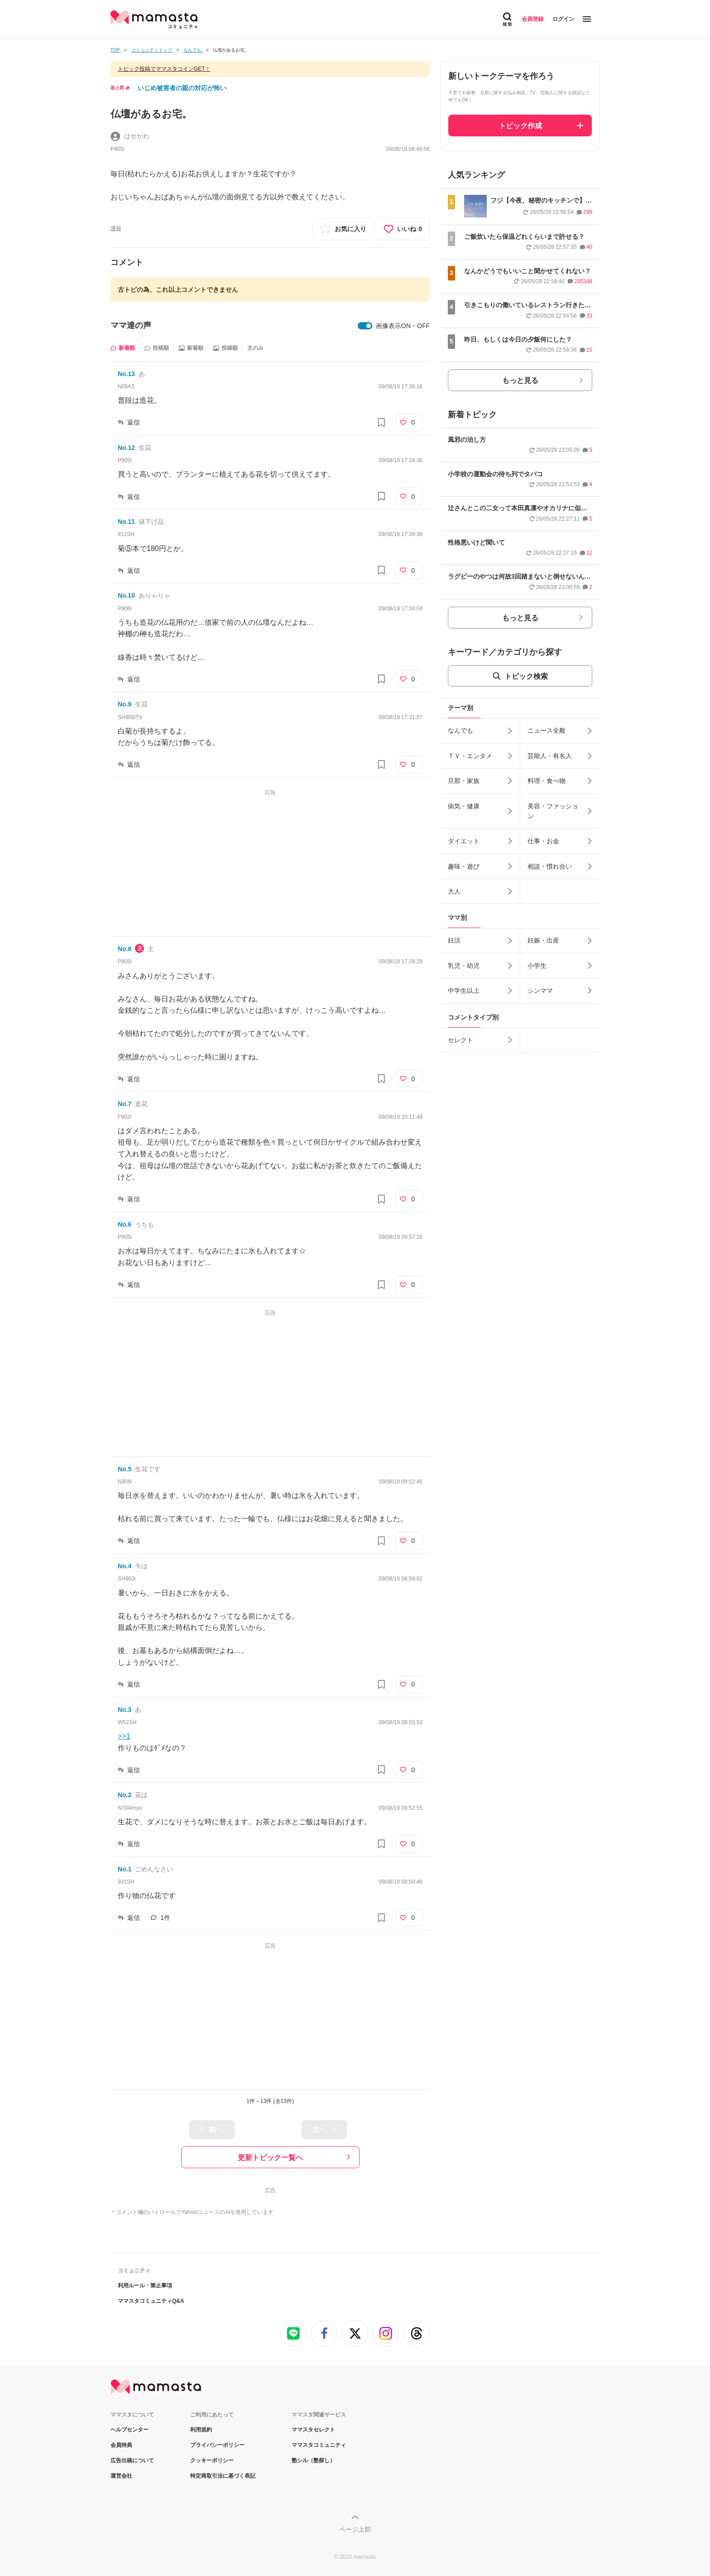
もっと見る (520, 380)
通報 (115, 228)
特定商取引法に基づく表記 (222, 2476)
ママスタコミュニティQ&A (151, 2301)
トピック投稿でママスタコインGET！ (164, 69)
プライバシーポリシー (217, 2445)
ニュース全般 (547, 730)
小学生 (537, 965)
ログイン (563, 19)
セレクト (460, 1040)
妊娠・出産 (543, 940)
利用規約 (201, 2429)
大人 (454, 891)
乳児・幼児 (464, 965)
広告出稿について (132, 2460)
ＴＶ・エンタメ (470, 755)
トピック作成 (520, 126)
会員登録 (532, 19)
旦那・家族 (464, 780)
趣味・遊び (464, 866)
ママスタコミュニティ (319, 2445)
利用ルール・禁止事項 (145, 2285)
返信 (133, 422)
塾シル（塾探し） (313, 2460)
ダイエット (464, 841)
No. (126, 373)
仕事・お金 (543, 841)
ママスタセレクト (313, 2429)
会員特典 (121, 2445)
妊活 (454, 940)
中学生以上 (464, 990)
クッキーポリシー (212, 2460)
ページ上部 (355, 2529)
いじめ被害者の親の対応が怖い (182, 88)
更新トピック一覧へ (270, 2157)
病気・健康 (464, 806)
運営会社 (121, 2476)
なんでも (460, 730)
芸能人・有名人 (550, 755)
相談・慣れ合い (550, 866)
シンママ (540, 990)
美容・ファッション (553, 811)
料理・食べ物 (547, 780)
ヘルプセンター (129, 2429)
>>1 (124, 1736)
